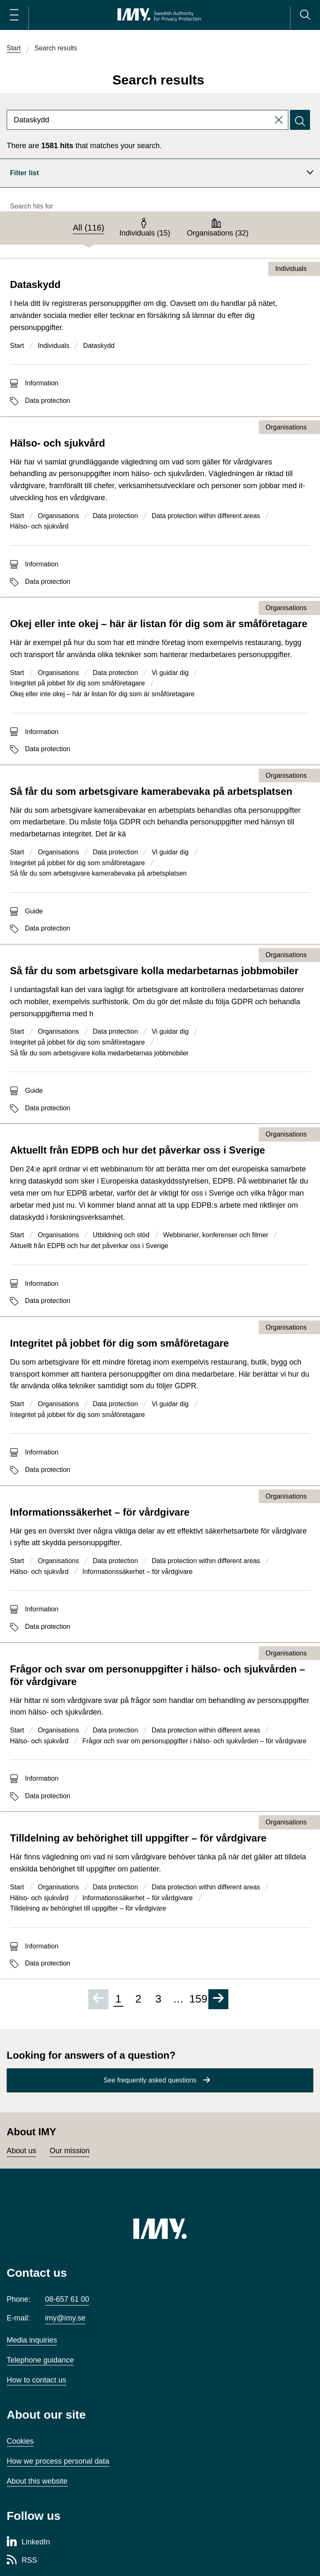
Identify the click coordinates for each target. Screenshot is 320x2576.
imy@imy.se (65, 2318)
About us (21, 2151)
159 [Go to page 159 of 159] (198, 1999)
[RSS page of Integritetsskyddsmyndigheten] (22, 2560)
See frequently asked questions (149, 2080)
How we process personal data (58, 2461)
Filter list (161, 172)
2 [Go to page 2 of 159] (138, 1999)
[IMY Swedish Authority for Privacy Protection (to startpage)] (159, 15)
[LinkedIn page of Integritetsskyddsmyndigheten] (28, 2542)
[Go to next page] (218, 1999)
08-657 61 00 (67, 2299)
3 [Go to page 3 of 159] (158, 1999)
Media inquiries (32, 2340)
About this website (37, 2481)
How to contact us (36, 2380)
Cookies (20, 2441)
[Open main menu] (14, 15)
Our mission (70, 2151)
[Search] (305, 15)
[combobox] (147, 120)
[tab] (88, 228)
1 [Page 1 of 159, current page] (118, 1999)
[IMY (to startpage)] (160, 2228)
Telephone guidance (40, 2360)
